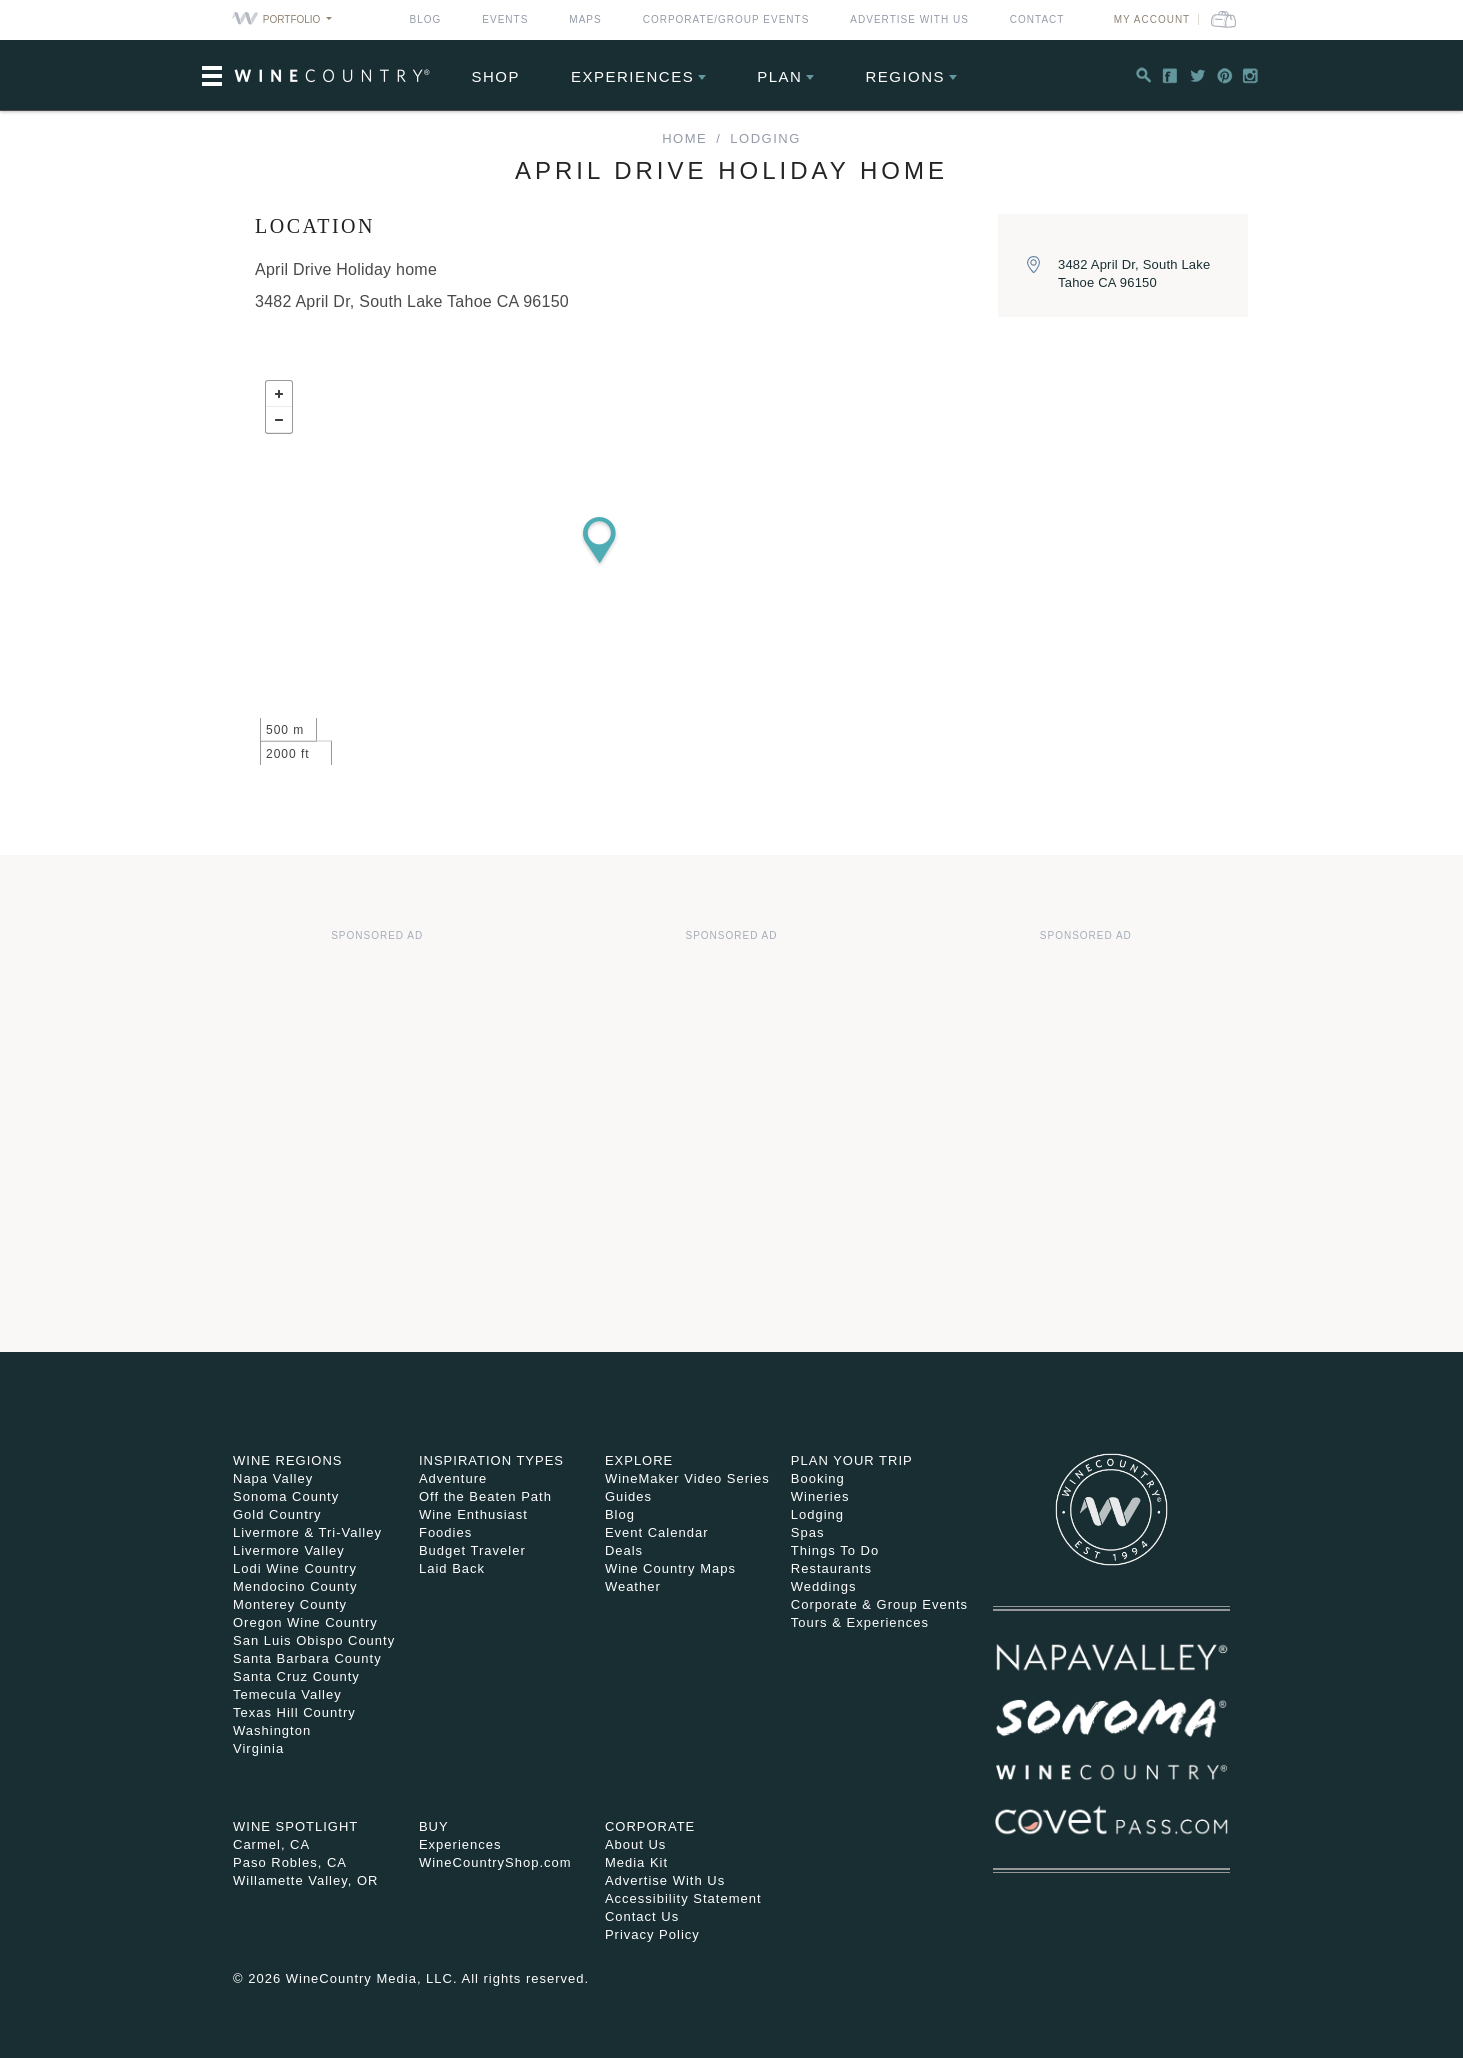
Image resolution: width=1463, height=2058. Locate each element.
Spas (808, 1532)
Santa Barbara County (307, 1658)
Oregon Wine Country (305, 1622)
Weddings (824, 1586)
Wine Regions (288, 1460)
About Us (635, 1844)
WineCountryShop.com (495, 1862)
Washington (272, 1730)
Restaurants (831, 1568)
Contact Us (642, 1916)
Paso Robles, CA (290, 1862)
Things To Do (835, 1550)
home (684, 138)
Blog (426, 19)
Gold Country (277, 1514)
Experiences (632, 76)
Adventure (453, 1478)
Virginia (258, 1748)
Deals (624, 1550)
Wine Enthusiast (473, 1514)
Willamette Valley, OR (306, 1880)
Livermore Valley (289, 1550)
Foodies (445, 1532)
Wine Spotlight (295, 1826)
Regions (905, 76)
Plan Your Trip (852, 1460)
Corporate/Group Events (726, 19)
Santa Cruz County (296, 1676)
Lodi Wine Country (295, 1568)
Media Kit (636, 1862)
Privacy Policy (652, 1934)
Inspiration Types (491, 1460)
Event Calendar (657, 1532)
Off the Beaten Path (485, 1496)
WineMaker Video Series (687, 1478)
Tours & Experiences (860, 1622)
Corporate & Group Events (879, 1604)
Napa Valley (273, 1478)
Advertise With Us (909, 19)
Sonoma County (286, 1496)
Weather (633, 1586)
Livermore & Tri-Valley (307, 1532)
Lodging (765, 138)
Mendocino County (295, 1586)
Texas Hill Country (294, 1712)
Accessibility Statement (683, 1898)
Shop (496, 76)
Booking (818, 1478)
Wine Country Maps (670, 1568)
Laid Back (452, 1568)
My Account (1152, 19)
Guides (628, 1496)
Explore (639, 1460)
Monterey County (290, 1604)
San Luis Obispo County (314, 1640)
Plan (779, 76)
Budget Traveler (472, 1550)
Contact (1037, 19)
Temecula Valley (287, 1694)
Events (505, 19)
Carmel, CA (271, 1844)
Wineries (820, 1496)
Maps (585, 19)
